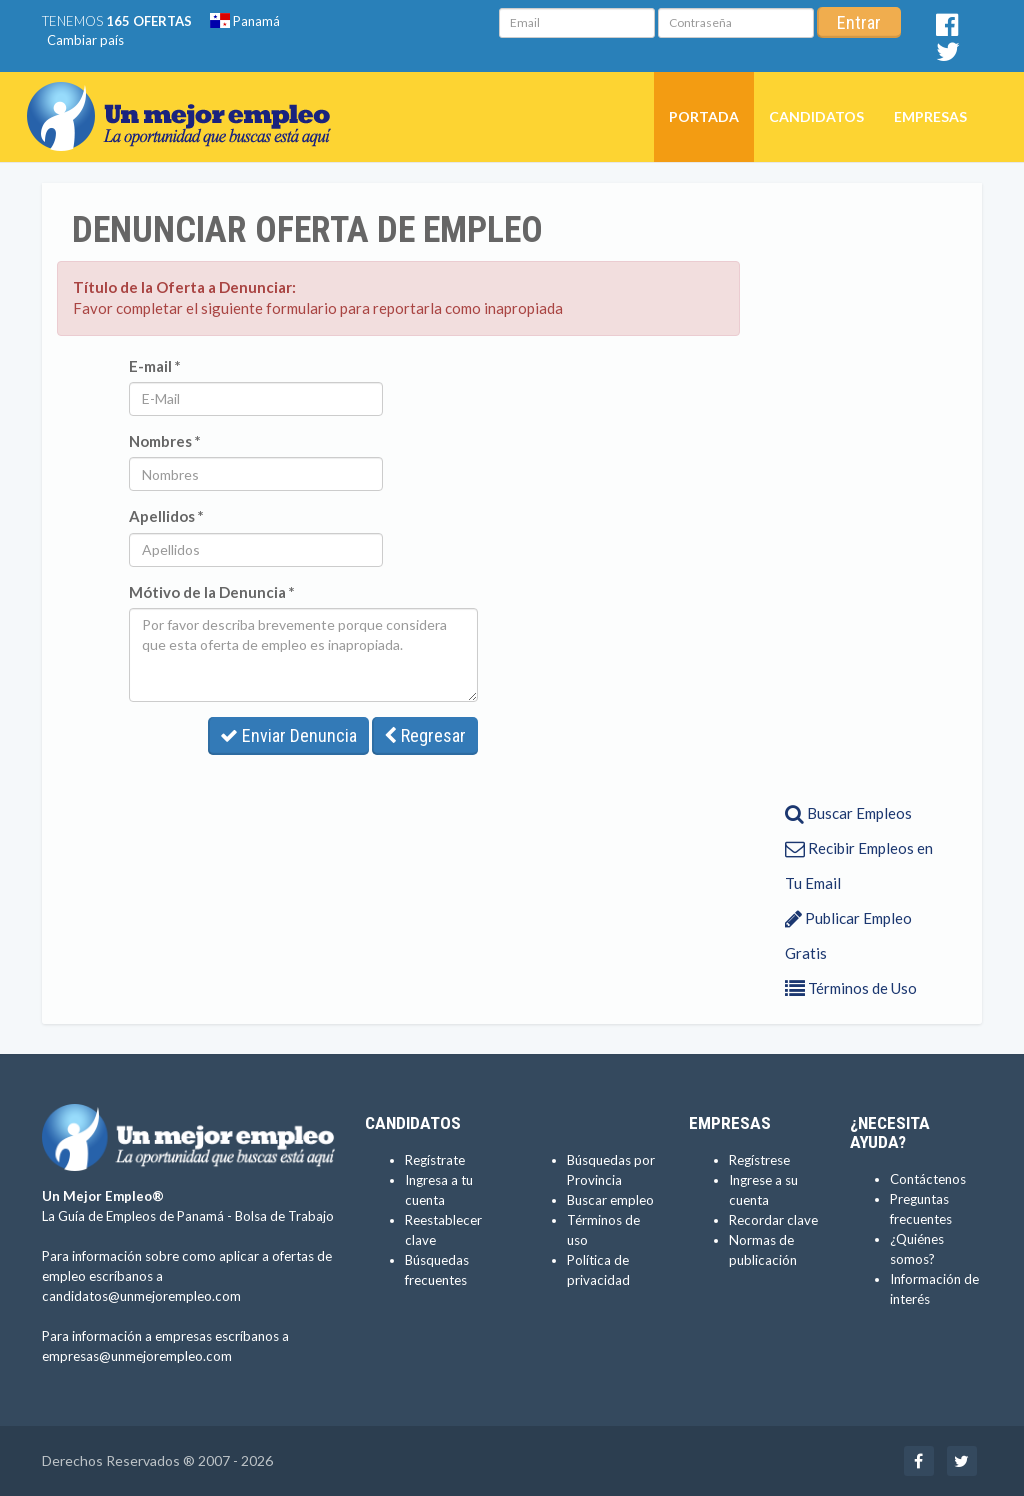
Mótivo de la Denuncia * (212, 592)
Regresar (425, 735)
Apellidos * (166, 516)
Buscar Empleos (848, 813)
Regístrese (759, 1160)
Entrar (859, 22)
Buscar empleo (610, 1200)
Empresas (930, 116)
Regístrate (435, 1160)
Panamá (245, 21)
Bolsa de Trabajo (284, 1216)
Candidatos (816, 116)
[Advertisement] (854, 491)
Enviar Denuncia (288, 735)
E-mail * (155, 366)
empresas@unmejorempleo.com (137, 1356)
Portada (704, 116)
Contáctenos (928, 1179)
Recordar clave (773, 1220)
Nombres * (165, 441)
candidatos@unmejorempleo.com (141, 1296)
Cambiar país (85, 40)
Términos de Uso (851, 988)
